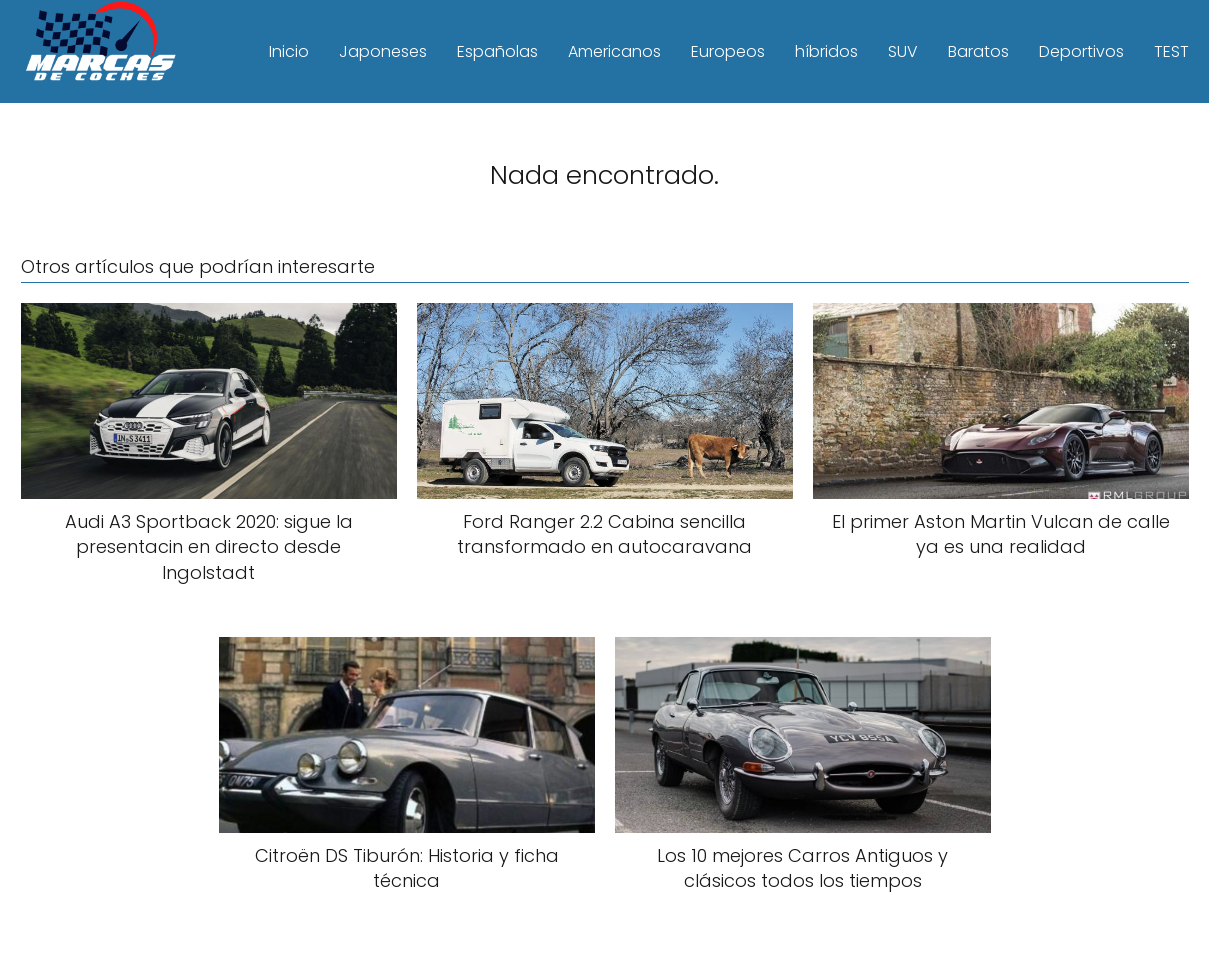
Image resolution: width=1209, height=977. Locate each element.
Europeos (728, 51)
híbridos (826, 51)
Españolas (497, 51)
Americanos (614, 51)
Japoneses (383, 51)
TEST (1171, 51)
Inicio (289, 51)
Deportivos (1081, 51)
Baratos (978, 51)
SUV (903, 51)
